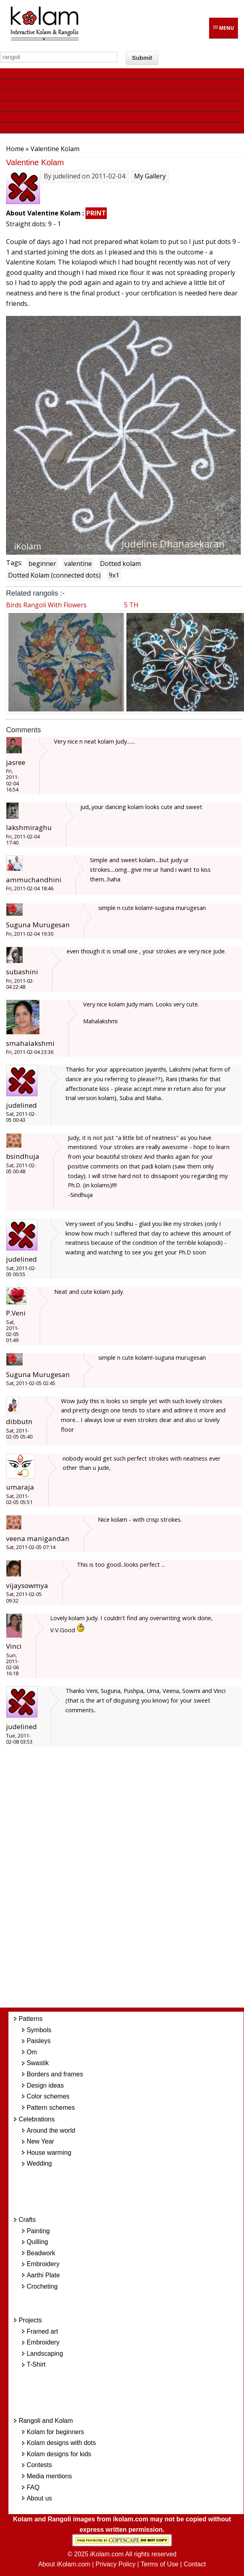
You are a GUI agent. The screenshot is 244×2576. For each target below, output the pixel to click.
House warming (48, 2152)
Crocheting (41, 2286)
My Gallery (150, 176)
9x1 (114, 575)
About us (39, 2498)
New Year (40, 2141)
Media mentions (49, 2476)
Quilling (37, 2241)
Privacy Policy (116, 2564)
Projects (30, 2320)
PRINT (96, 213)
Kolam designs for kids (58, 2454)
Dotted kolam (120, 563)
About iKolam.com (64, 2564)
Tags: (14, 562)
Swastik (37, 2063)
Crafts (27, 2219)
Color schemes (47, 2096)
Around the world (50, 2130)
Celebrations (36, 2119)
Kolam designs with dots (61, 2442)
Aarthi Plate (43, 2275)
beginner (42, 563)
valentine (78, 563)
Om (31, 2052)
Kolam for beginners (55, 2431)
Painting (38, 2231)
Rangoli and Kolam (45, 2420)
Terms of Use (159, 2564)
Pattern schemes (50, 2107)
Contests (39, 2464)
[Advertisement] (132, 1881)
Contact (195, 2564)
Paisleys (38, 2040)
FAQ (32, 2487)
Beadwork (40, 2253)
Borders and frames (54, 2074)
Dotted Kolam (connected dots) (54, 575)
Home (15, 148)
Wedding (39, 2163)
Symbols (38, 2030)
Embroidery (42, 2263)
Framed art (42, 2331)
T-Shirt (35, 2364)
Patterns (30, 2018)
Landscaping (44, 2353)
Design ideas (45, 2085)
